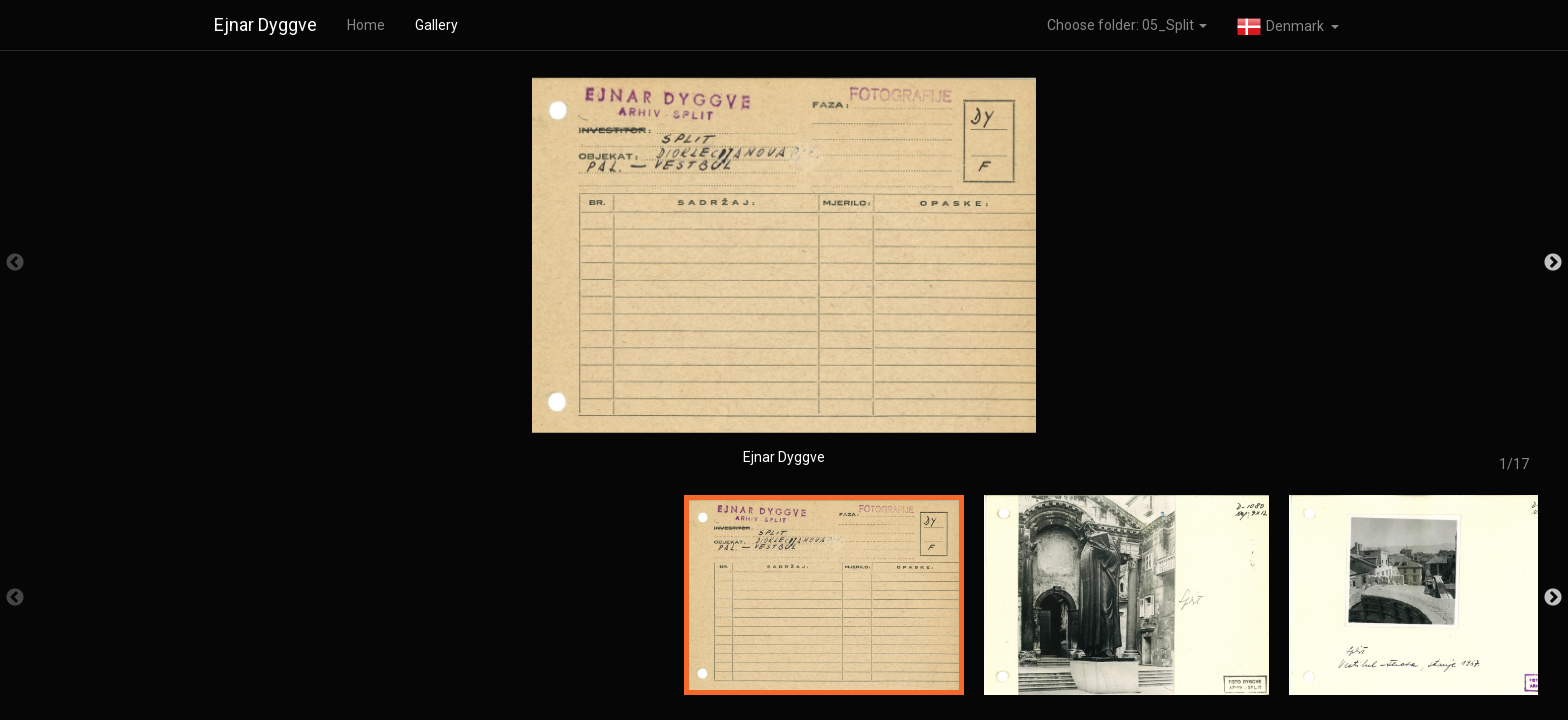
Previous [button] (15, 263)
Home (366, 25)
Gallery (436, 25)
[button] (1288, 25)
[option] (784, 272)
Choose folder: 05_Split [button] (1127, 25)
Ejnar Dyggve (265, 24)
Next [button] (1553, 263)
